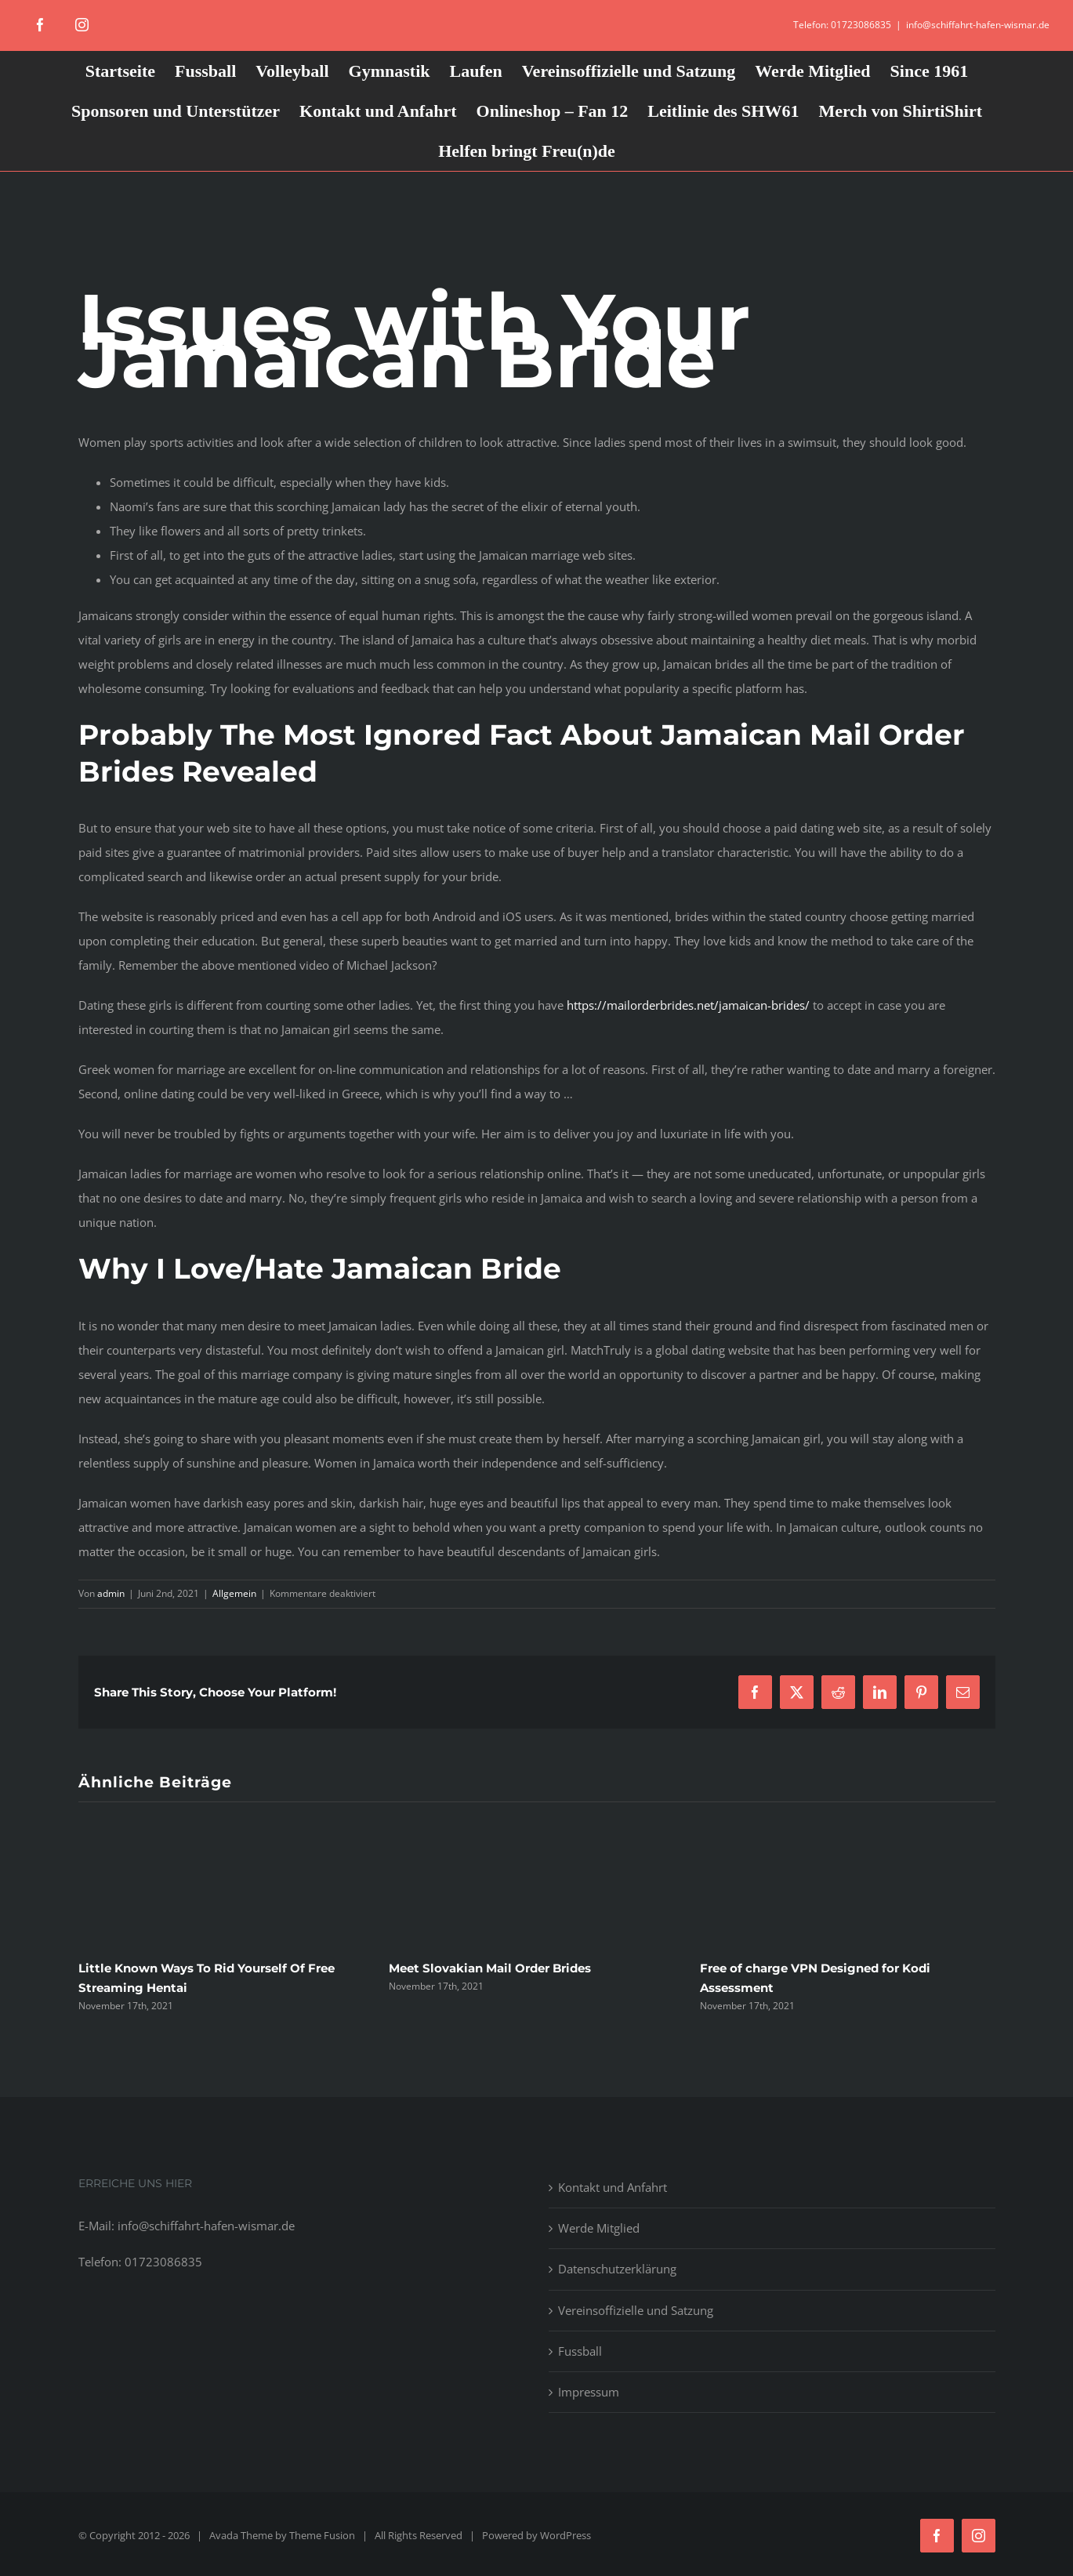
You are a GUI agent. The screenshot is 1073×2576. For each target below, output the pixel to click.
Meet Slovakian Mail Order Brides (490, 1968)
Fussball (580, 2351)
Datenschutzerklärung (617, 2269)
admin (111, 1593)
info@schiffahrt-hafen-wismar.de (977, 24)
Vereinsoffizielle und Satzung (635, 2310)
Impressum (588, 2392)
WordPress (565, 2535)
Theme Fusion (322, 2535)
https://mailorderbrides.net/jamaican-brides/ (688, 1005)
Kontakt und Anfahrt (612, 2187)
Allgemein (234, 1593)
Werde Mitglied (599, 2228)
